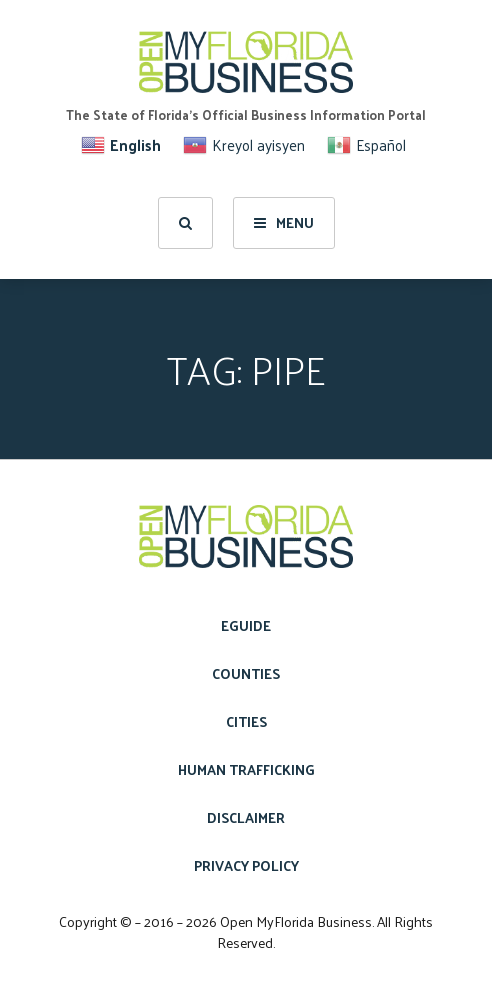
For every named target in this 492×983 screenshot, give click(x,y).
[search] (185, 223)
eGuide (246, 625)
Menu (284, 222)
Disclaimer (246, 817)
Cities (246, 721)
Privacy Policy (246, 865)
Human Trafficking (246, 769)
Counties (246, 673)
